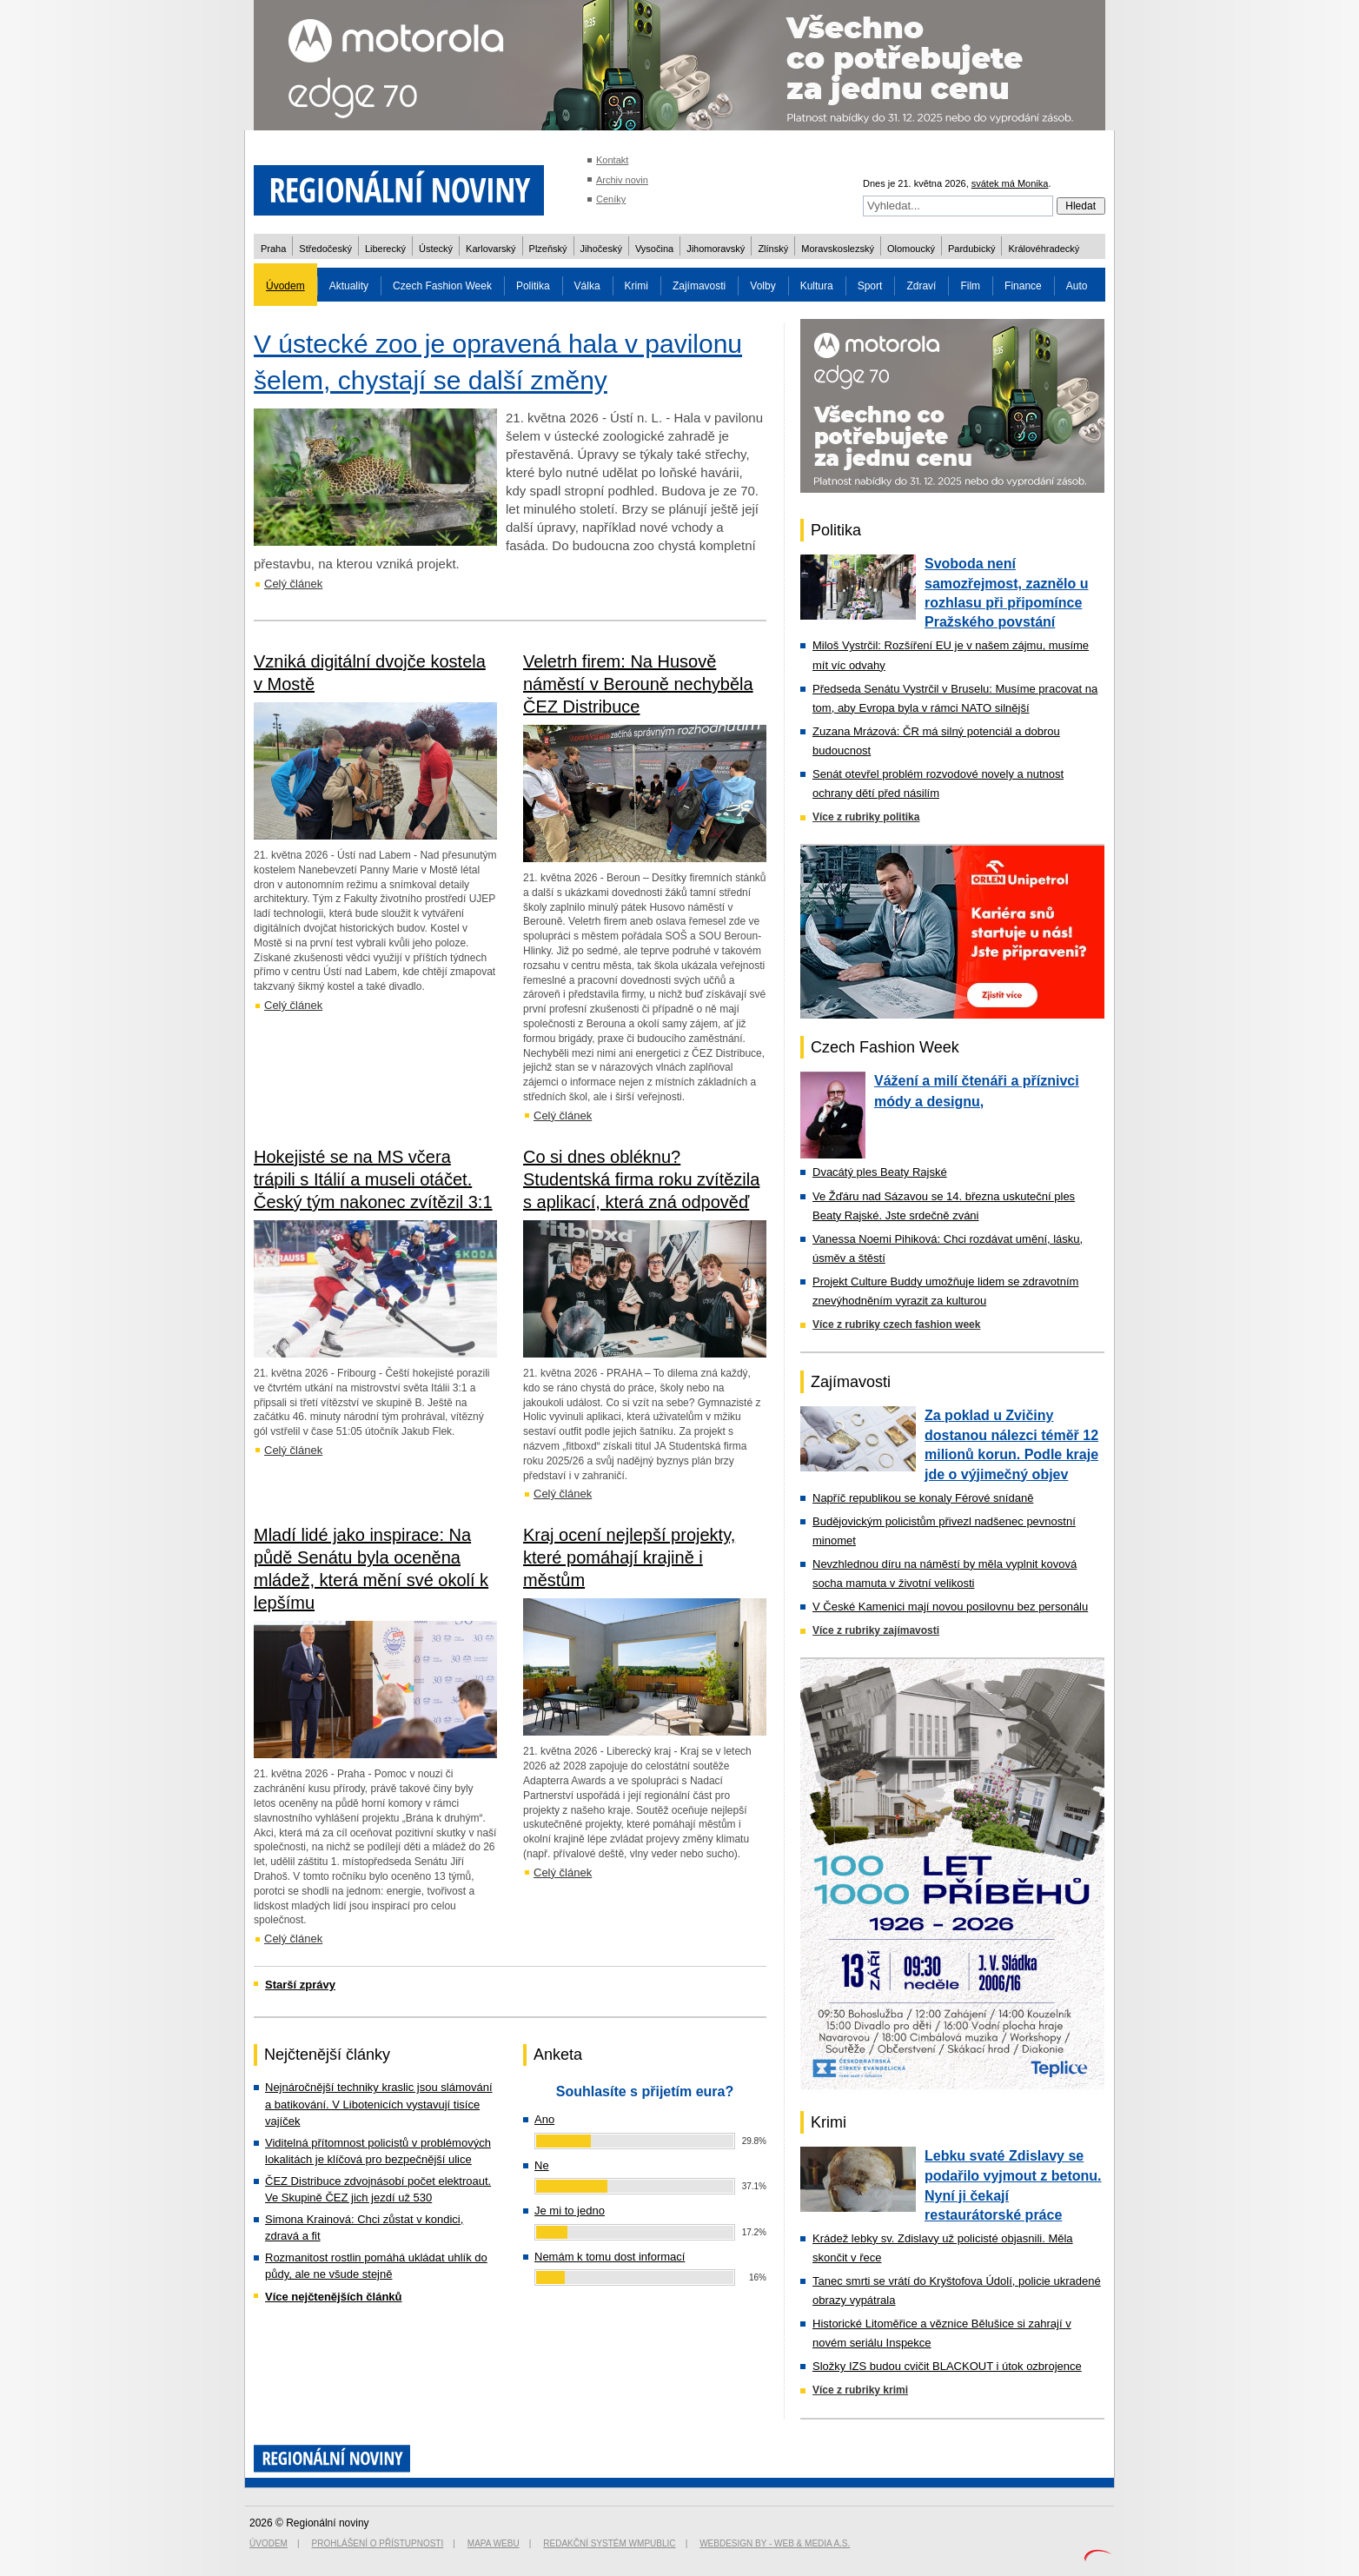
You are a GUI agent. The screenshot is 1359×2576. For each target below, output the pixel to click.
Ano (544, 2119)
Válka (587, 286)
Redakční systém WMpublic (609, 2543)
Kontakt (612, 160)
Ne (541, 2165)
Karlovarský (490, 248)
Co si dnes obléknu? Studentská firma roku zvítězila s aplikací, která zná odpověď (641, 1179)
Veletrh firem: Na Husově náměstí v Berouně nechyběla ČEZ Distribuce (638, 684)
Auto (1077, 286)
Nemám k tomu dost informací (609, 2256)
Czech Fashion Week (442, 286)
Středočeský (325, 248)
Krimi (636, 286)
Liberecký (385, 248)
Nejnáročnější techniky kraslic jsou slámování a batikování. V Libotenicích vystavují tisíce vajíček (379, 2104)
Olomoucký (911, 248)
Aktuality (348, 286)
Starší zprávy (300, 1984)
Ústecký (436, 248)
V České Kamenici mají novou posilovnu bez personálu (950, 1606)
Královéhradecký (1043, 248)
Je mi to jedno (569, 2210)
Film (970, 286)
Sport (870, 286)
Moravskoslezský (837, 248)
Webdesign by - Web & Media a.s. (774, 2543)
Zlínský (773, 248)
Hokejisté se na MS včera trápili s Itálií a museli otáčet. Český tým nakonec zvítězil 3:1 (373, 1179)
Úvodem (285, 286)
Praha (273, 248)
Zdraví (921, 286)
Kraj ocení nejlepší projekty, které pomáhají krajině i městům (629, 1557)
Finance (1023, 286)
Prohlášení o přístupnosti (378, 2543)
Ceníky (611, 199)
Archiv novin (622, 180)
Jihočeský (601, 248)
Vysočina (654, 248)
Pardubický (971, 248)
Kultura (816, 286)
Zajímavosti (699, 286)
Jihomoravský (715, 248)
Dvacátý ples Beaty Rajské (879, 1171)
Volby (762, 286)
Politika (533, 286)
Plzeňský (548, 248)
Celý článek (293, 583)
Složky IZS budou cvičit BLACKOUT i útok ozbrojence (947, 2366)
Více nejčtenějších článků (333, 2296)
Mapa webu (493, 2543)
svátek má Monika (1010, 183)
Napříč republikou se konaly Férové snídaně (922, 1497)
